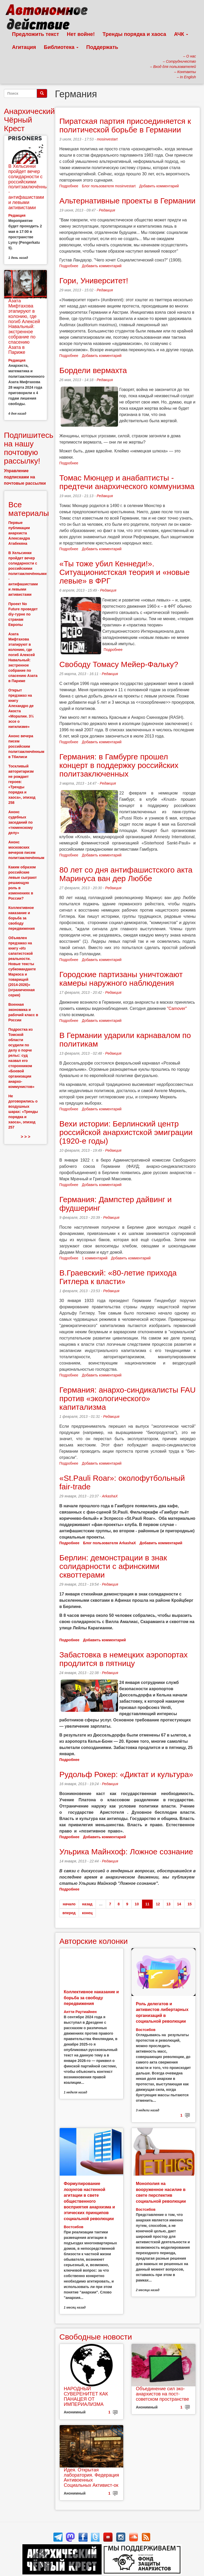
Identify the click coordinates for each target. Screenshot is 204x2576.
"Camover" (177, 1008)
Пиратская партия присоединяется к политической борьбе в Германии (125, 125)
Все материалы (28, 508)
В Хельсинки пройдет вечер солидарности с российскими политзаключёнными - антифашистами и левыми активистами (30, 187)
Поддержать (102, 47)
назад (87, 1904)
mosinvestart (107, 139)
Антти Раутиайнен (80, 2012)
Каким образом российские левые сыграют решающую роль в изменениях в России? (22, 882)
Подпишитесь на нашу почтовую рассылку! (28, 448)
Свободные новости (95, 2337)
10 (137, 1904)
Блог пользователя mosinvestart (108, 186)
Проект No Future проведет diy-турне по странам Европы (23, 614)
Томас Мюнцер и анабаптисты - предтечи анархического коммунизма (126, 482)
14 (179, 1904)
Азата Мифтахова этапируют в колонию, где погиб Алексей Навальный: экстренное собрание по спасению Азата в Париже (24, 326)
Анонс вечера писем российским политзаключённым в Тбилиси (26, 746)
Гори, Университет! (93, 280)
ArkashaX (110, 1496)
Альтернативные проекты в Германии (127, 200)
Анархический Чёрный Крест (29, 120)
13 (168, 1904)
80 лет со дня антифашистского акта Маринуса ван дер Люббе (126, 874)
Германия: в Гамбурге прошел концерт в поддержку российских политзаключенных (118, 765)
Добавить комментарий (159, 186)
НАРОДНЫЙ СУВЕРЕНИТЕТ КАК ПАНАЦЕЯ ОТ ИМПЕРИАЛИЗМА (86, 2396)
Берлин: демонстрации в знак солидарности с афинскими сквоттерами (113, 1566)
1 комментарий (94, 1258)
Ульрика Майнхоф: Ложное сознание (126, 1851)
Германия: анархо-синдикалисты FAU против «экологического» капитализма (127, 1398)
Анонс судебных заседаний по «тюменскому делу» (20, 822)
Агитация (24, 47)
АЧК (181, 34)
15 (190, 1904)
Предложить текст (35, 34)
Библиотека (61, 47)
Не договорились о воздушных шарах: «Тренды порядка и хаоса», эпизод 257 (23, 1111)
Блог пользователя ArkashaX (109, 1543)
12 (158, 1904)
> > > (25, 1137)
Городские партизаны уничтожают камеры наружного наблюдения (121, 978)
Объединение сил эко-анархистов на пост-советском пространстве (162, 2394)
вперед (69, 1913)
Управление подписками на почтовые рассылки (25, 477)
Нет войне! (81, 34)
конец (87, 1913)
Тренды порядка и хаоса (134, 34)
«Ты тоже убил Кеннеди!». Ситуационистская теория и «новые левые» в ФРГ (124, 572)
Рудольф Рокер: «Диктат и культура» (126, 1774)
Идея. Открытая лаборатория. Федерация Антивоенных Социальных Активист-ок (91, 2477)
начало (69, 1904)
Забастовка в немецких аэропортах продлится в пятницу (123, 1659)
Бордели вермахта (93, 370)
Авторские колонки (93, 1941)
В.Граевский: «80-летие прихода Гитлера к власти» (118, 1277)
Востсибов (145, 2030)
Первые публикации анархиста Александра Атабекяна (19, 533)
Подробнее (68, 186)
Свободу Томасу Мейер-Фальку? (118, 664)
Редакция (107, 210)
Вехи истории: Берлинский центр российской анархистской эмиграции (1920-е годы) (126, 1132)
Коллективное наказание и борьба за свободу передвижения (91, 1998)
